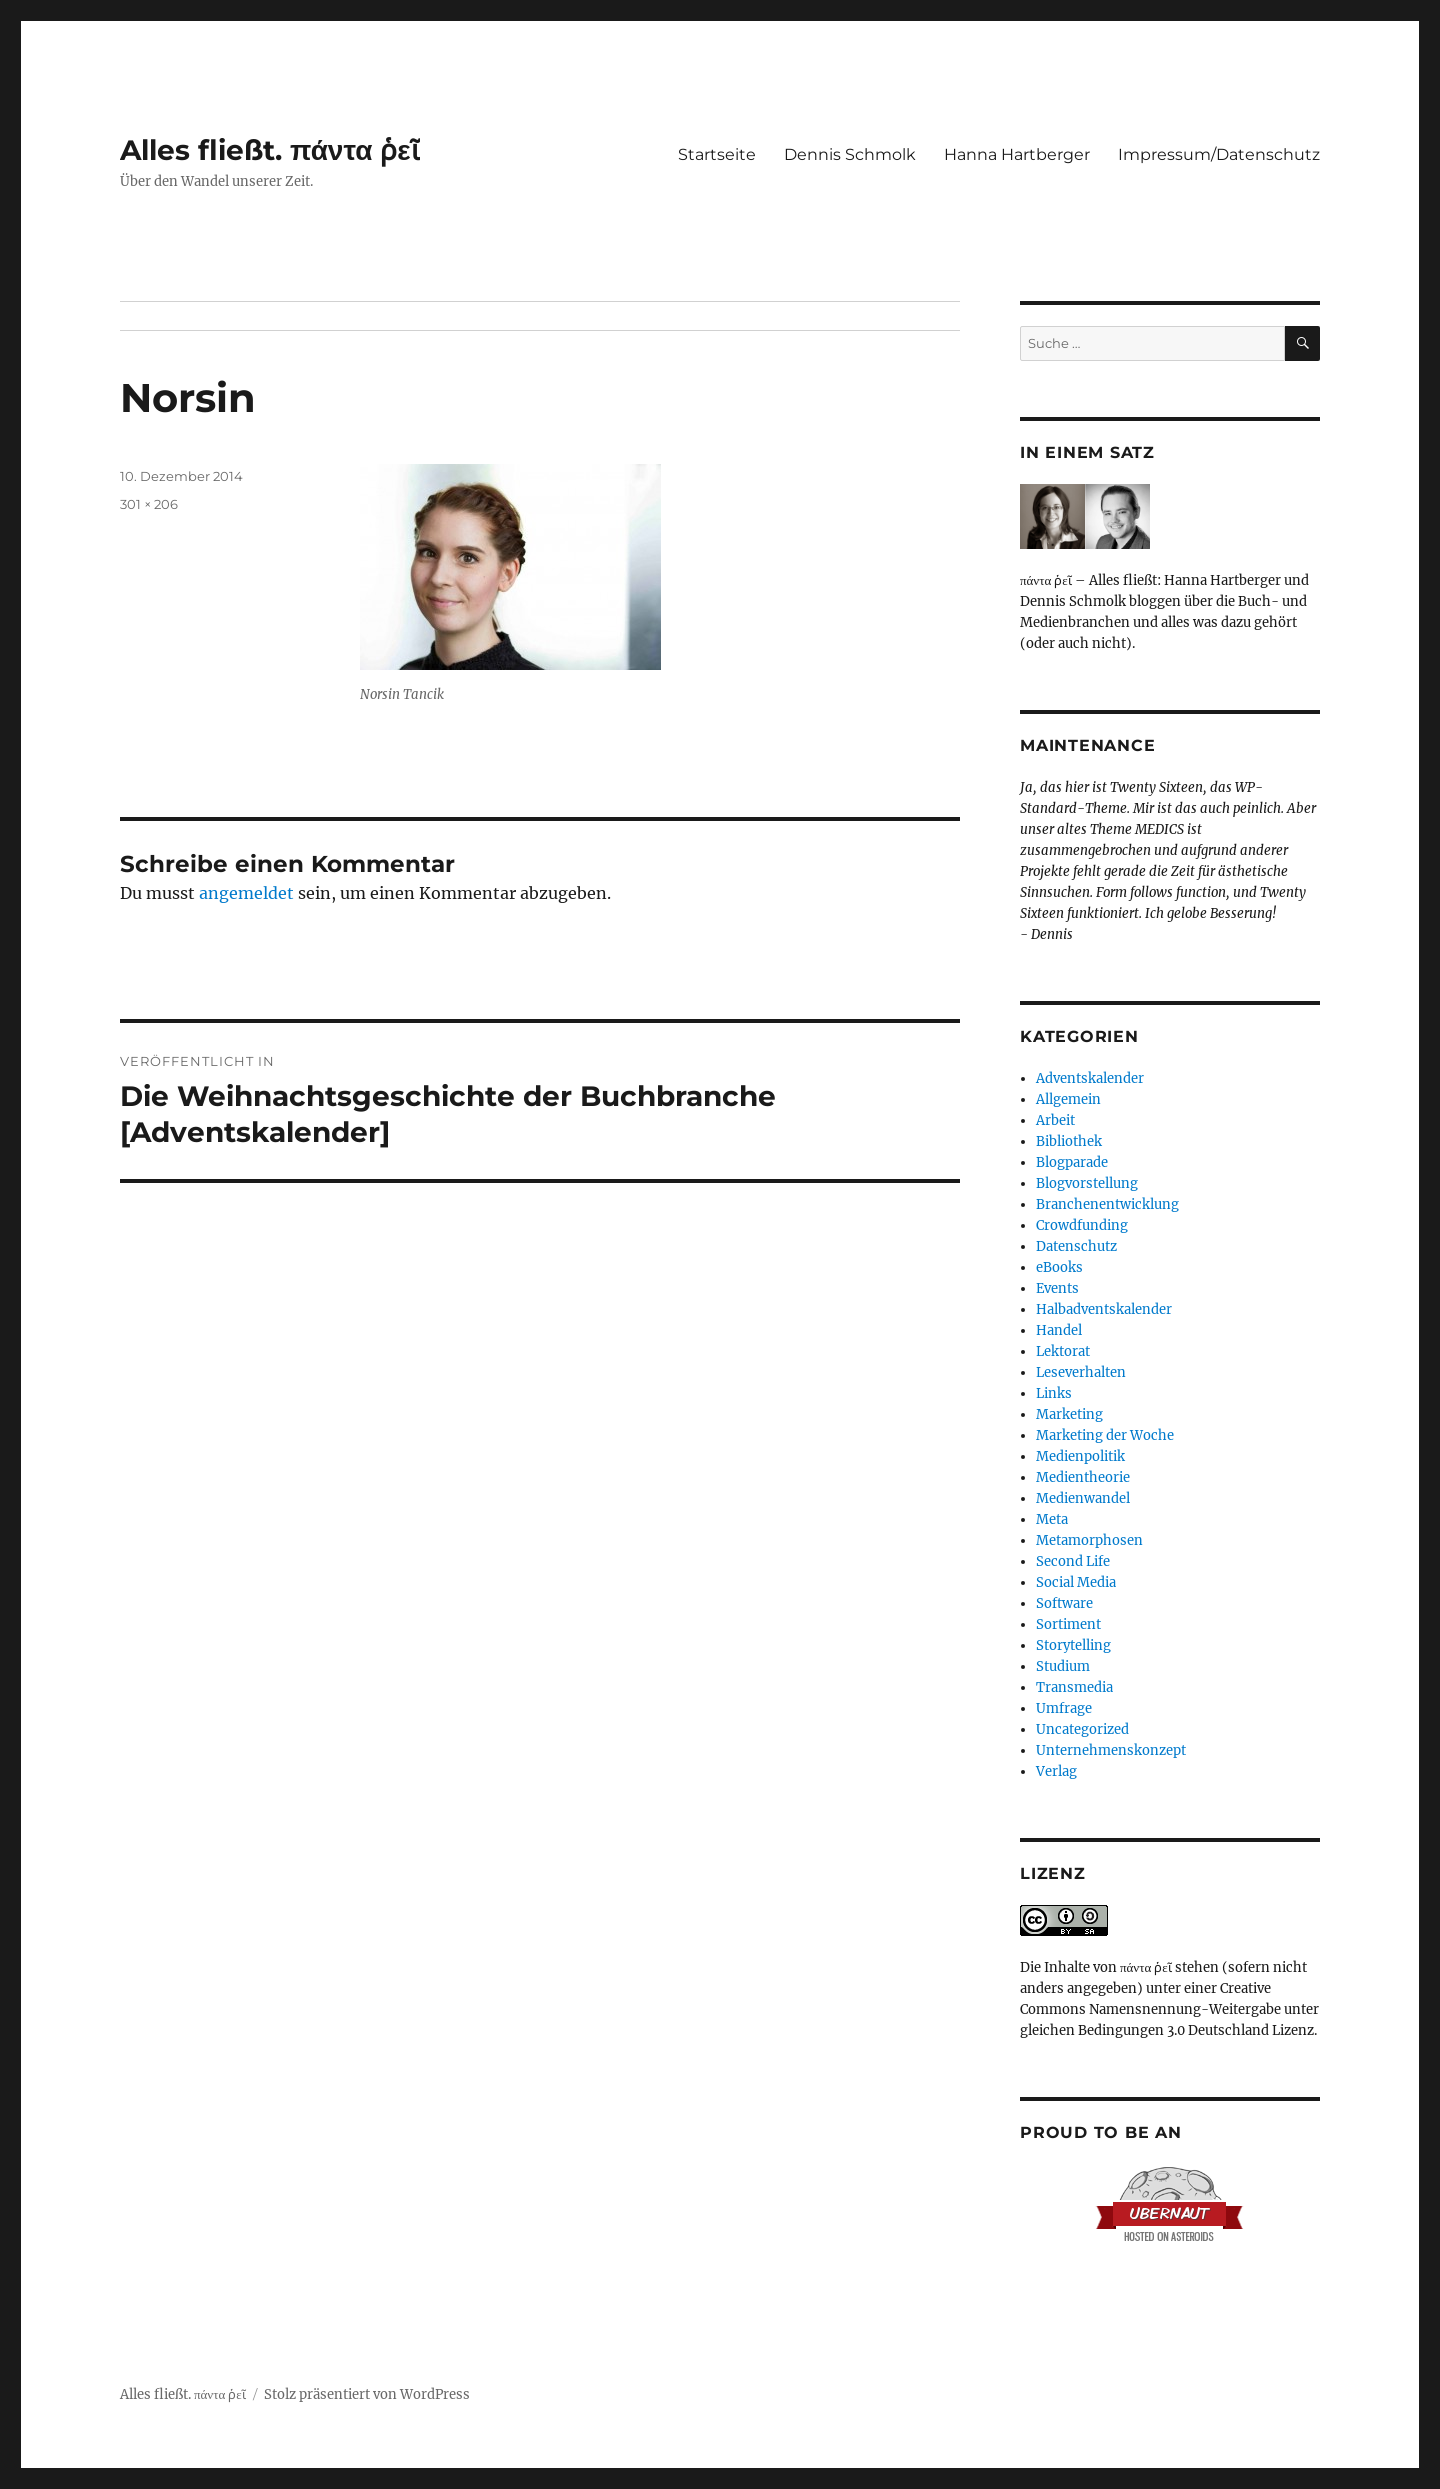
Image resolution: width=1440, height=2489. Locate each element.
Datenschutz (1076, 1246)
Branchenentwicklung (1107, 1204)
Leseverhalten (1081, 1372)
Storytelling (1073, 1645)
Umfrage (1064, 1708)
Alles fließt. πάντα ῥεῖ (270, 150)
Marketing (1069, 1414)
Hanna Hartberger (1017, 154)
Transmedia (1074, 1687)
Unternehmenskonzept (1111, 1750)
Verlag (1056, 1771)
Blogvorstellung (1087, 1183)
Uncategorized (1082, 1729)
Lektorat (1063, 1351)
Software (1064, 1603)
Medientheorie (1083, 1477)
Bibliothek (1069, 1141)
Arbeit (1055, 1120)
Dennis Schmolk (850, 154)
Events (1057, 1288)
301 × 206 (149, 504)
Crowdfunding (1082, 1225)
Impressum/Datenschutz (1219, 154)
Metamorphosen (1089, 1540)
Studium (1063, 1666)
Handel (1059, 1330)
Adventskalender (1090, 1078)
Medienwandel (1083, 1498)
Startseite (717, 154)
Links (1054, 1393)
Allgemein (1068, 1099)
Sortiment (1068, 1624)
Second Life (1073, 1561)
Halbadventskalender (1104, 1309)
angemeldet (246, 893)
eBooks (1059, 1267)
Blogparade (1072, 1162)
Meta (1052, 1519)
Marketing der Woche (1105, 1435)
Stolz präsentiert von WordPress (367, 2394)
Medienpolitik (1080, 1456)
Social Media (1076, 1582)
